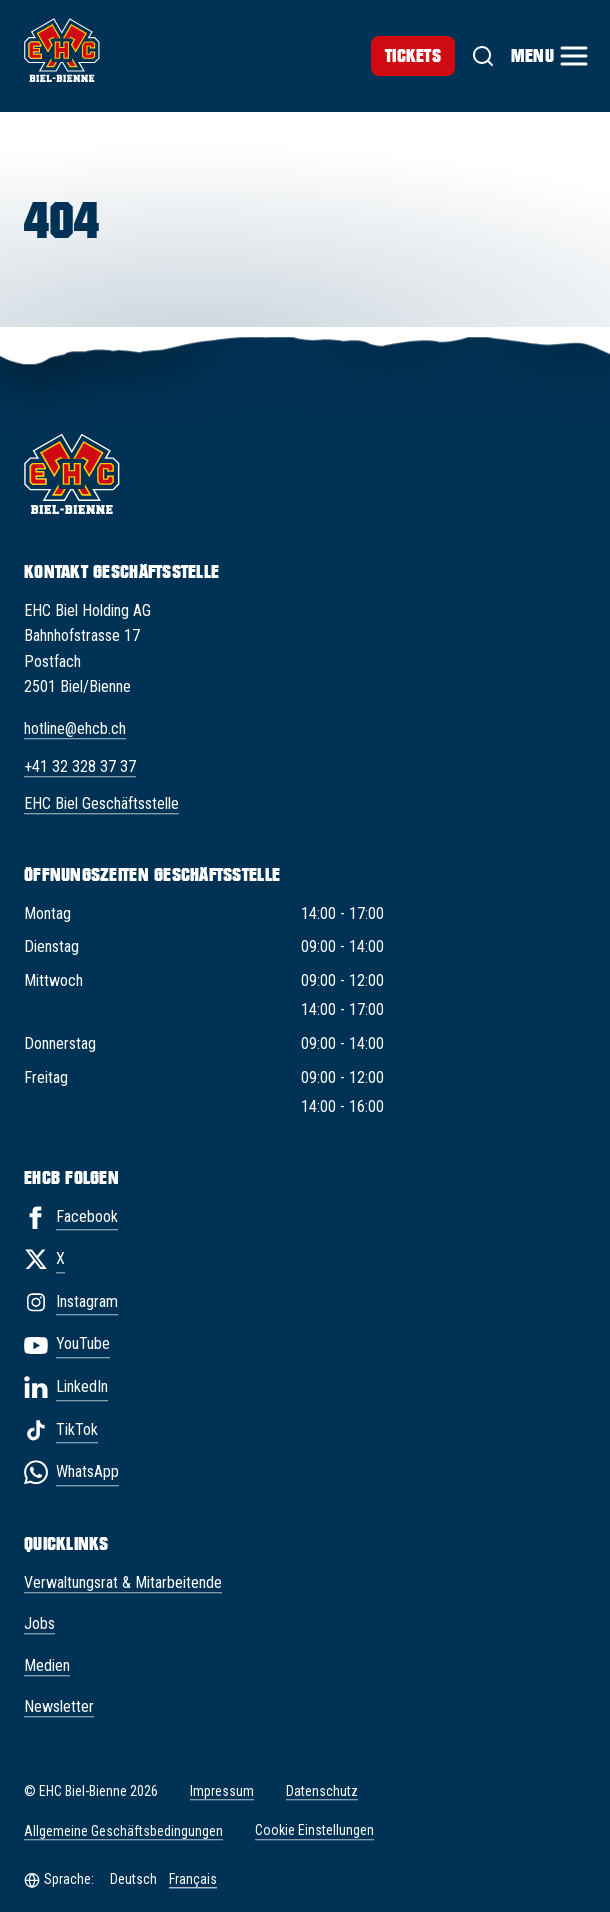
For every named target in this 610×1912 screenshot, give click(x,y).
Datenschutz (322, 1791)
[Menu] (548, 56)
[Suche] (483, 56)
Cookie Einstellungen (314, 1831)
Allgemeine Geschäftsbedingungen (123, 1831)
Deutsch (133, 1879)
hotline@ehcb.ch (75, 728)
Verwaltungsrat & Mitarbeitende (123, 1582)
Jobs (39, 1623)
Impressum (222, 1791)
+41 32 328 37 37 (80, 766)
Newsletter (59, 1707)
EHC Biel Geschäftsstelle (101, 804)
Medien (47, 1665)
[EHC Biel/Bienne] (62, 50)
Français (193, 1879)
